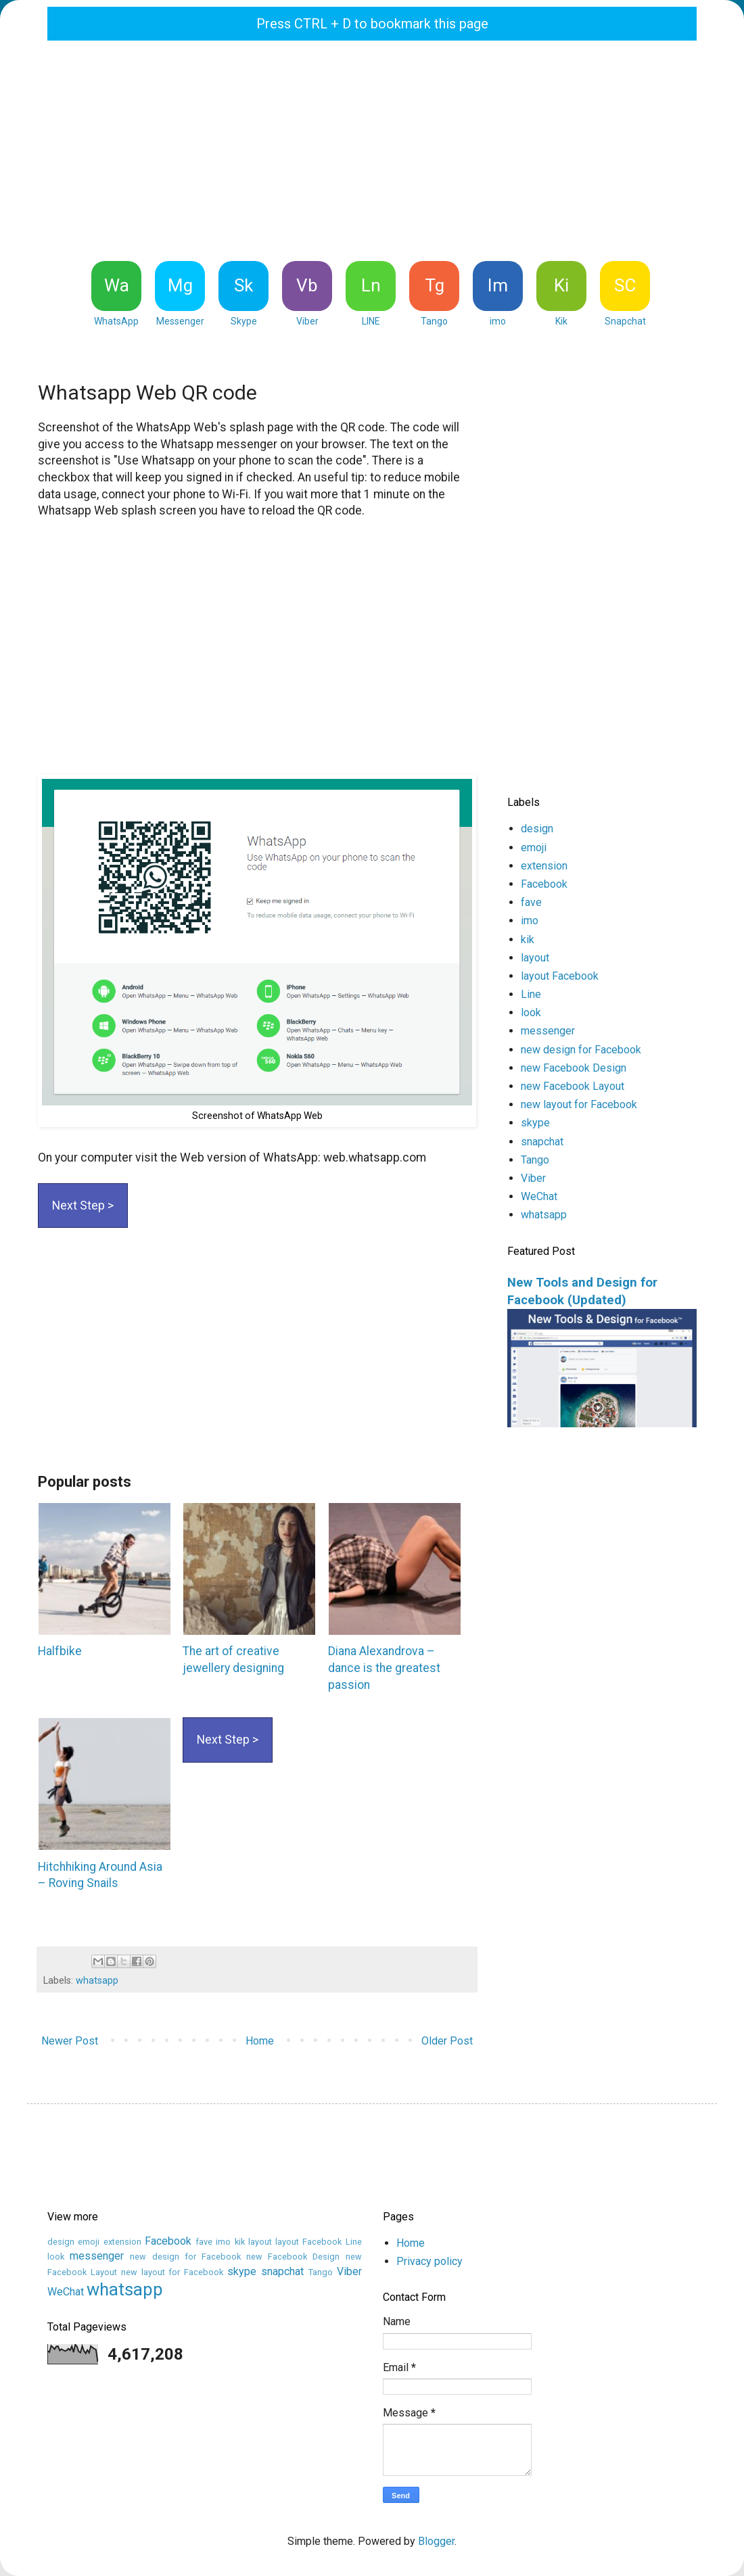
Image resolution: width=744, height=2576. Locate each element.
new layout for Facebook (579, 1104)
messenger (548, 1030)
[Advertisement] (372, 148)
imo (529, 920)
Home (260, 2040)
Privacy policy (429, 2261)
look (531, 1012)
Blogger (436, 2541)
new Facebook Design (573, 1068)
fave (531, 902)
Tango (535, 1159)
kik (527, 939)
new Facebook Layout (572, 1086)
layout (535, 957)
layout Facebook (560, 976)
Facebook (544, 884)
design (537, 828)
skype (535, 1122)
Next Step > (83, 1205)
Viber (533, 1178)
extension (544, 865)
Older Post (447, 2040)
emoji (534, 847)
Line (531, 994)
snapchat (542, 1141)
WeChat (539, 1196)
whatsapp (97, 1980)
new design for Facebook (581, 1049)
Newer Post (69, 2040)
